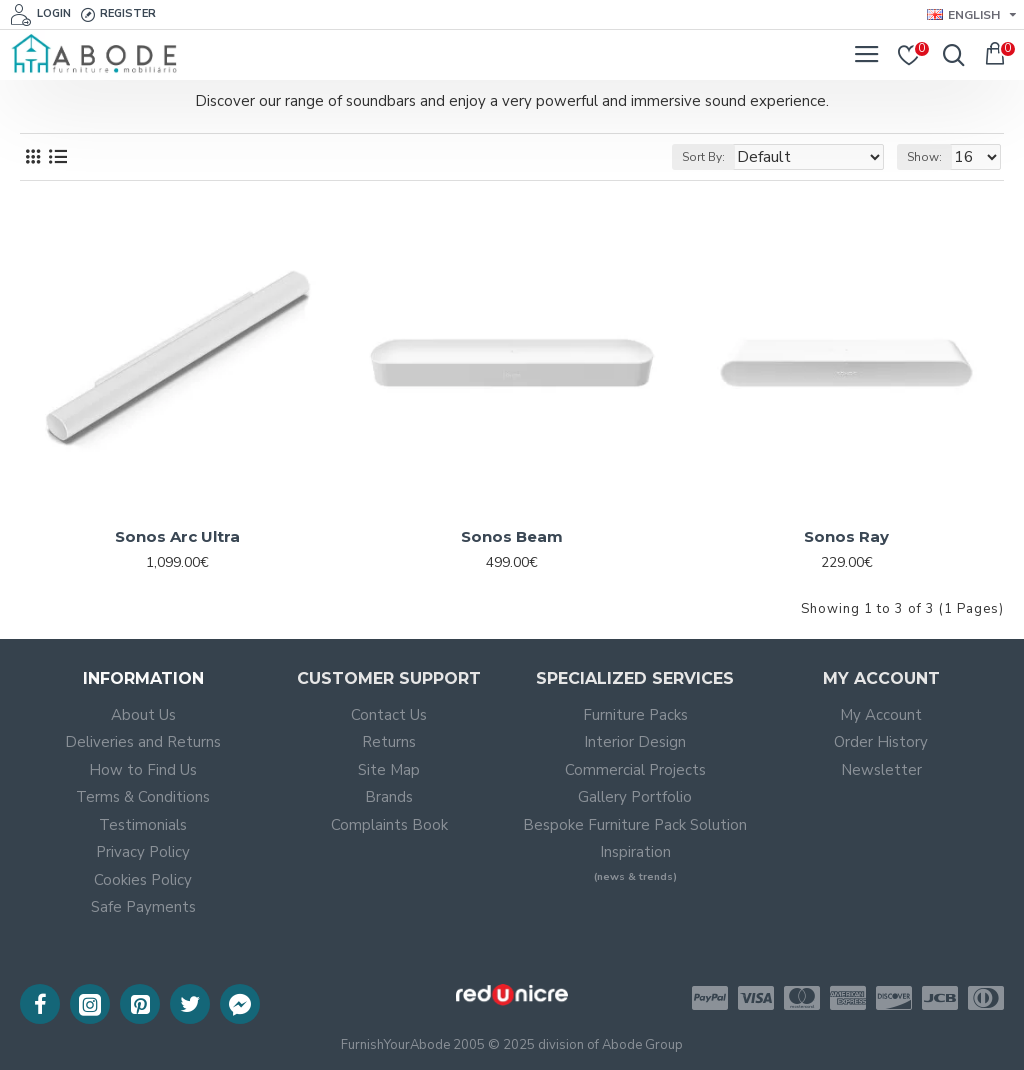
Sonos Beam (512, 536)
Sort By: (703, 157)
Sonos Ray (846, 536)
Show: (924, 157)
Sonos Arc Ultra (177, 536)
